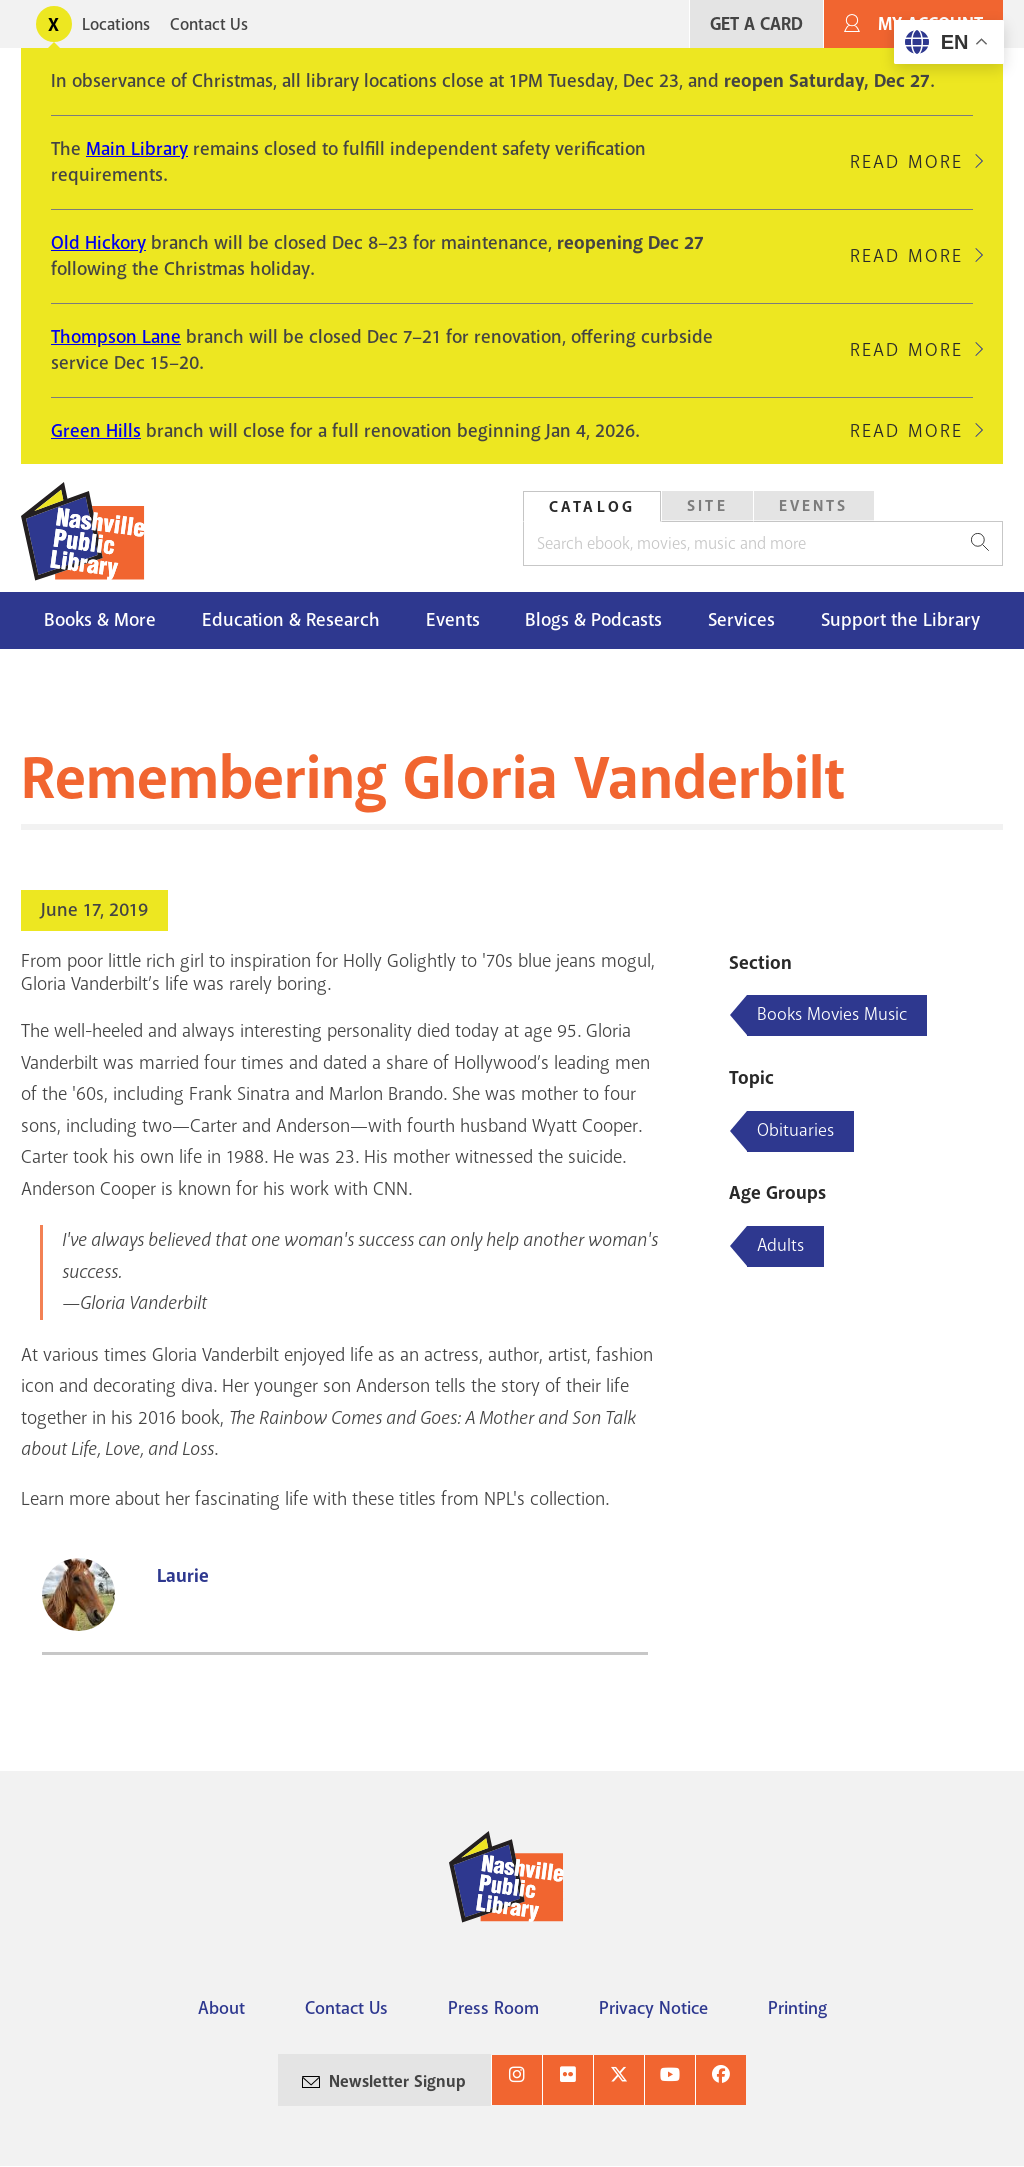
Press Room (493, 2008)
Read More (906, 162)
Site (707, 506)
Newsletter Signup (397, 2081)
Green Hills (96, 431)
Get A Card (756, 24)
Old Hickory (98, 243)
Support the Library (900, 620)
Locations (116, 24)
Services (741, 620)
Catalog (592, 507)
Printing (797, 2008)
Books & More (100, 620)
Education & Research (291, 620)
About (221, 2008)
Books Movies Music (832, 1014)
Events (814, 506)
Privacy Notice (653, 2008)
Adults (780, 1245)
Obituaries (795, 1130)
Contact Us (209, 24)
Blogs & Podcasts (593, 620)
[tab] (592, 506)
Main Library (137, 149)
